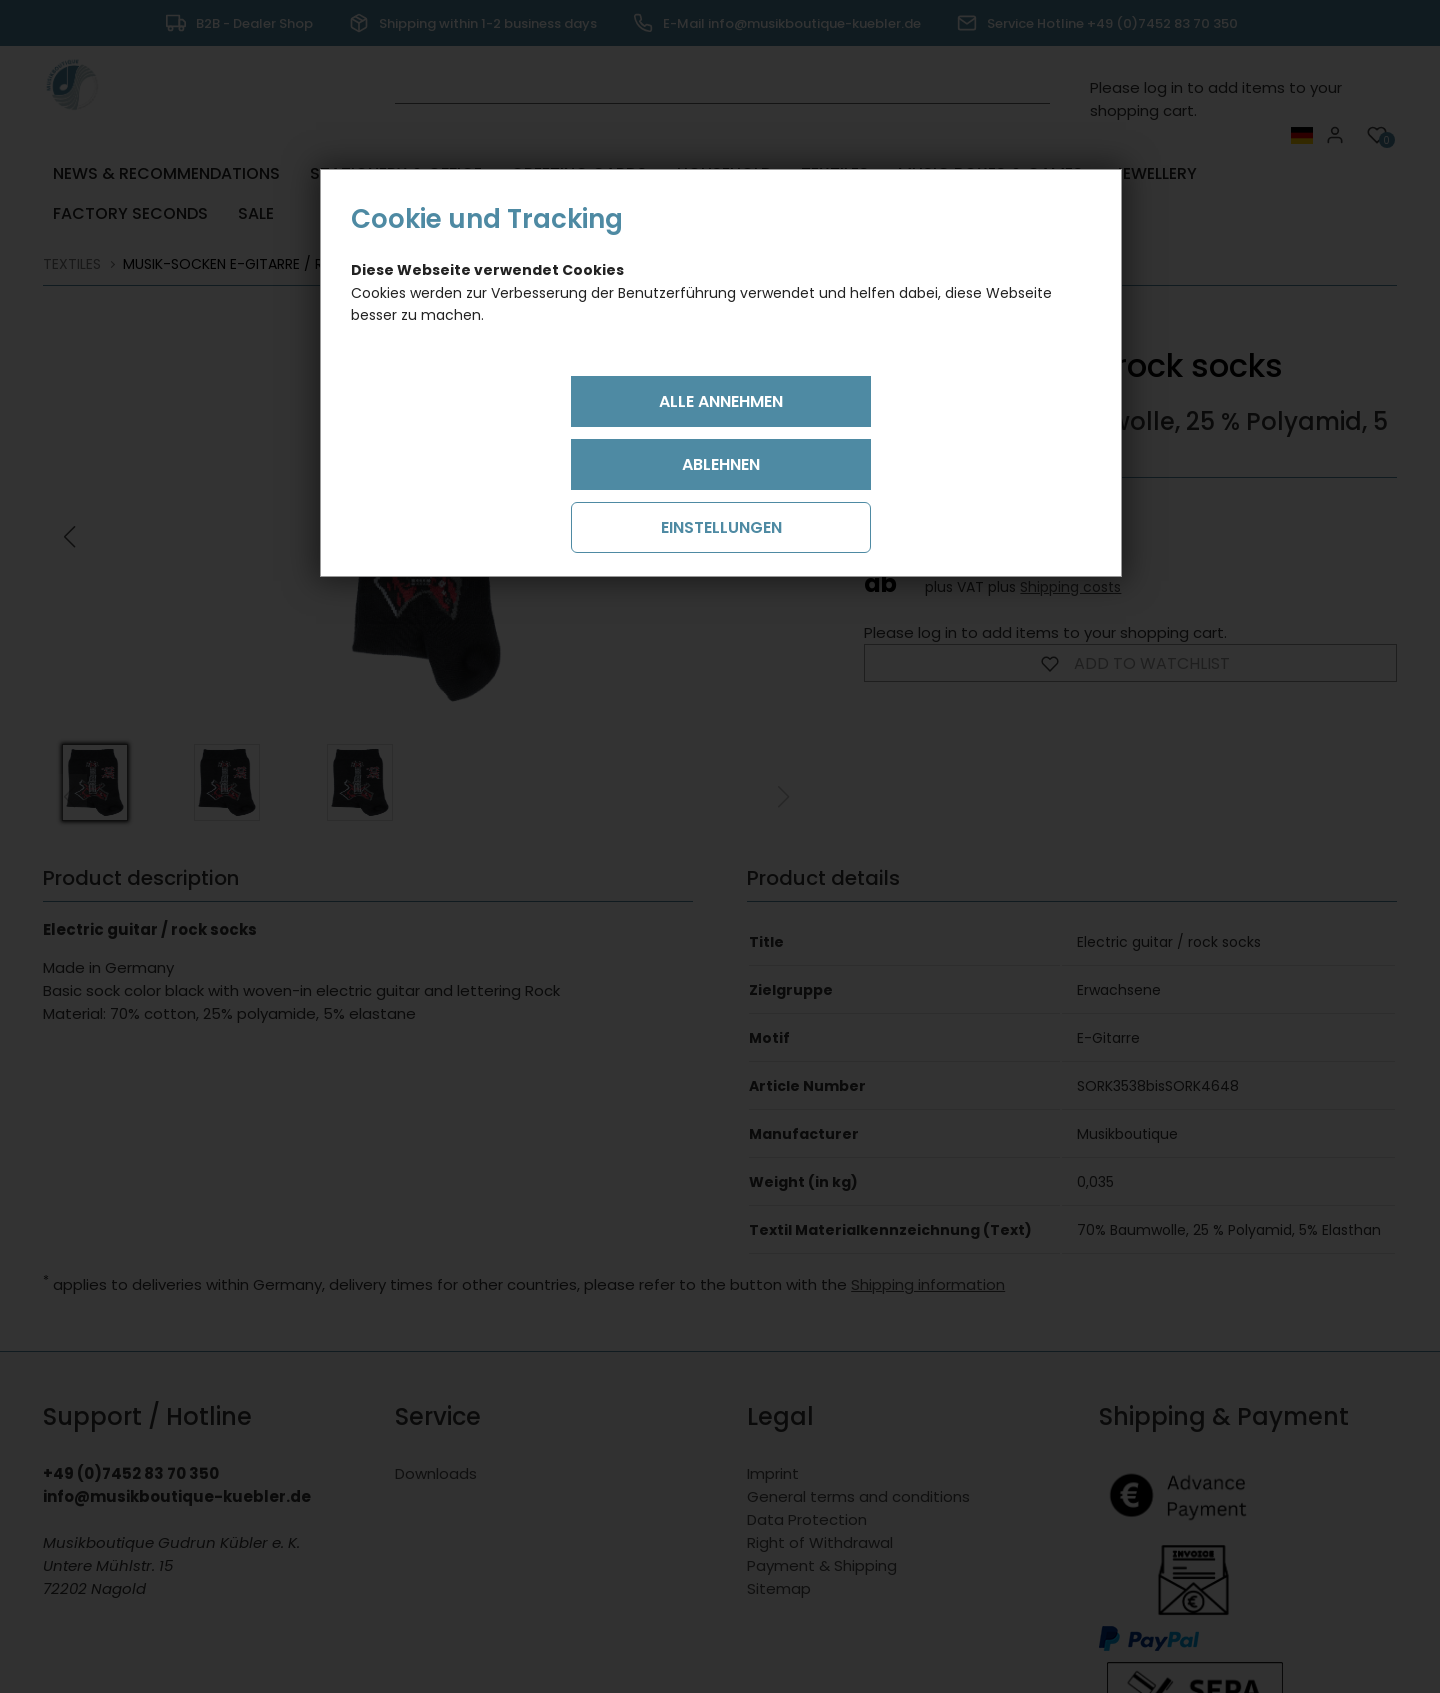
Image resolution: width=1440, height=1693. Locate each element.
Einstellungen (721, 527)
